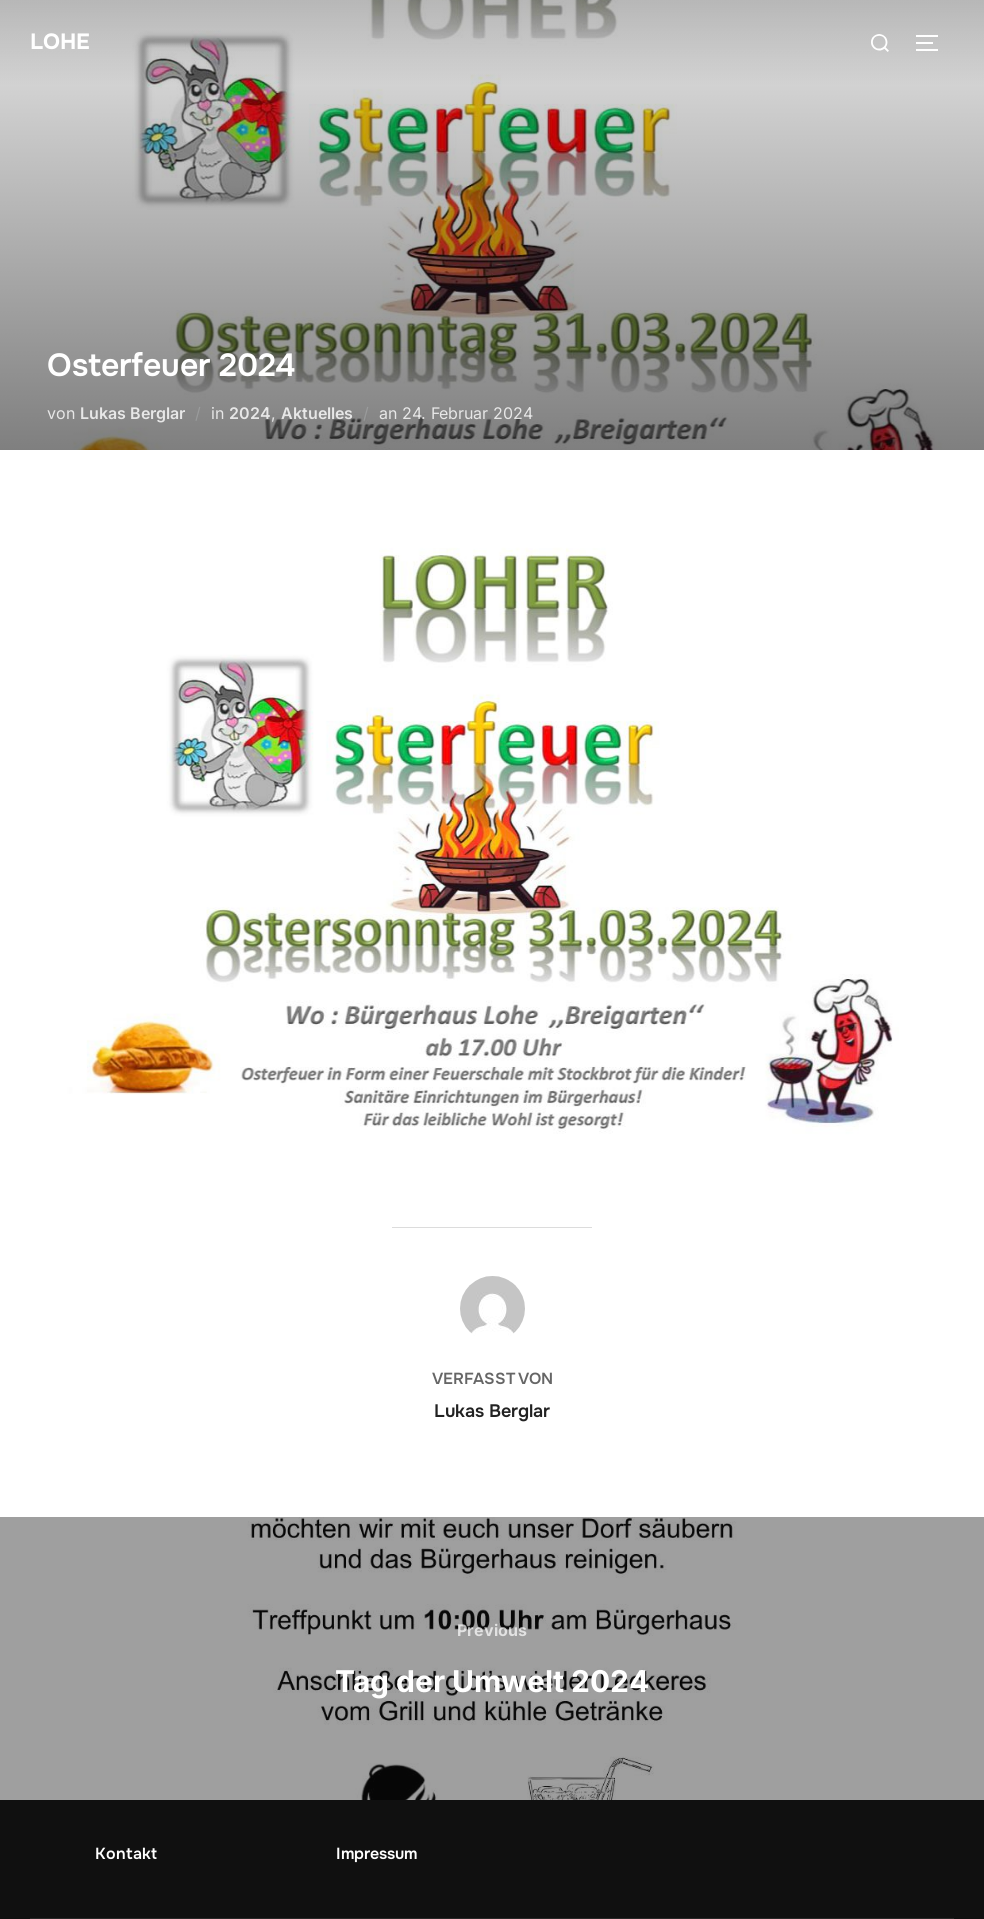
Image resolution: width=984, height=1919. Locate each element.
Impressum (376, 1853)
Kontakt (126, 1853)
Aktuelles (317, 413)
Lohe (60, 42)
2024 (250, 413)
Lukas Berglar (132, 413)
